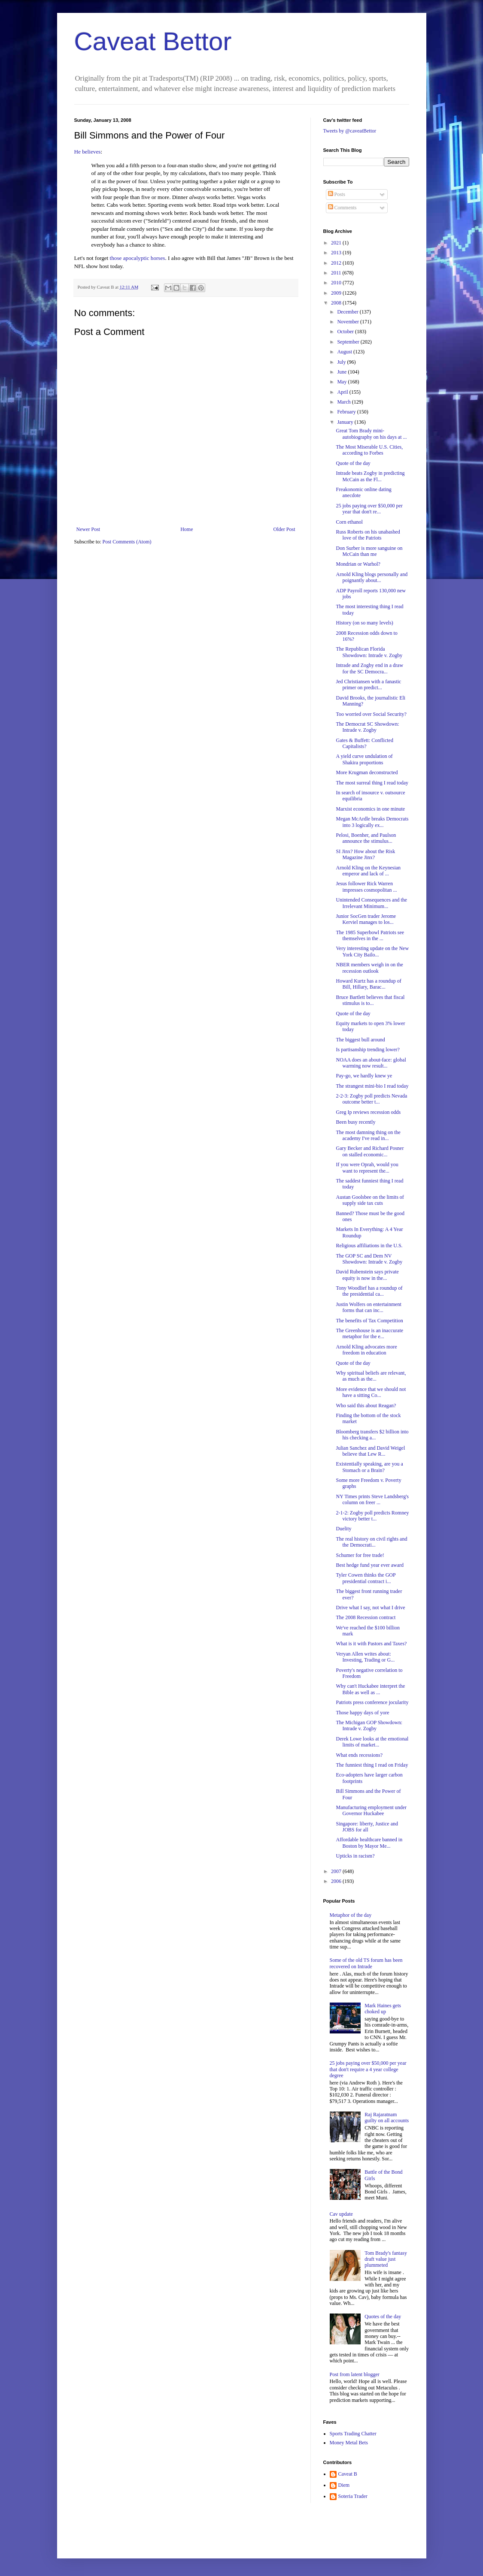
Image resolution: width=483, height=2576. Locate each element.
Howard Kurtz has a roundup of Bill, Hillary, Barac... (368, 984)
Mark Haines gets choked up (383, 2009)
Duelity (343, 1529)
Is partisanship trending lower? (367, 1050)
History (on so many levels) (364, 623)
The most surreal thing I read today (372, 783)
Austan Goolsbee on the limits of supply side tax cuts (370, 1200)
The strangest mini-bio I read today (372, 1086)
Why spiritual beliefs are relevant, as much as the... (371, 1376)
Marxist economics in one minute (370, 809)
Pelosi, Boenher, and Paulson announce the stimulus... (366, 838)
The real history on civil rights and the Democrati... (371, 1542)
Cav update (341, 2214)
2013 (337, 253)
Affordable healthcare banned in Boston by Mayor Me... (369, 1843)
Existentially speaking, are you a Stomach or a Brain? (369, 1467)
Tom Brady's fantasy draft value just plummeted (386, 2259)
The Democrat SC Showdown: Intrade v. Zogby (367, 727)
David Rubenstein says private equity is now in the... (367, 1275)
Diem (344, 2485)
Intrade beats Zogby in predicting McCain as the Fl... (370, 476)
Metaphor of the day (351, 1915)
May (342, 382)
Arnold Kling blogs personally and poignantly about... (371, 577)
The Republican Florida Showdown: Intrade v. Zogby (369, 652)
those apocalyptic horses (137, 258)
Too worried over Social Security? (371, 714)
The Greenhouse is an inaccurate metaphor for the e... (369, 1333)
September (348, 342)
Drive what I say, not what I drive (370, 1608)
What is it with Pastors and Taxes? (371, 1644)
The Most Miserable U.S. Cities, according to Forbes (369, 450)
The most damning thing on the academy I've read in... (368, 1135)
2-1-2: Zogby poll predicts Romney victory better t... (372, 1516)
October (346, 332)
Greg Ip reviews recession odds (368, 1112)
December (348, 312)
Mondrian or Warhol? (358, 564)
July (342, 362)
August (345, 352)
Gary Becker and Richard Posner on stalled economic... (370, 1151)
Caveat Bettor (153, 41)
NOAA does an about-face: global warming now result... (371, 1063)
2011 (337, 273)
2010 (337, 283)
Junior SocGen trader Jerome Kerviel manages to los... (366, 919)
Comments (342, 208)
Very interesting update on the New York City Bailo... (372, 951)
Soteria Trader (353, 2496)
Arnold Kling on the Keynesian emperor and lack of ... (368, 871)
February (347, 412)
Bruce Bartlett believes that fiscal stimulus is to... (370, 1000)
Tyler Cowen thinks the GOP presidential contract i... (365, 1578)
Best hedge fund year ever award (370, 1565)
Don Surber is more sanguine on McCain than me (369, 551)
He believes (87, 151)
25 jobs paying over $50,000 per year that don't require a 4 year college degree (368, 2069)
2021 (337, 243)
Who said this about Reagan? (366, 1406)
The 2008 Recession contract (365, 1617)
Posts (336, 194)
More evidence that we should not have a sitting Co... (371, 1392)
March (344, 402)
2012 (337, 263)
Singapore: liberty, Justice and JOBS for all (367, 1827)
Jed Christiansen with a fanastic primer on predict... (368, 685)
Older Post (284, 529)
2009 (337, 293)
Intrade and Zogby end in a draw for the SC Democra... (369, 668)
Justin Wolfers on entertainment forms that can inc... (368, 1307)
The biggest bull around (360, 1040)
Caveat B (347, 2474)
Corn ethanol (349, 522)
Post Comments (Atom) (127, 542)
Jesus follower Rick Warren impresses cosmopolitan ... (366, 887)
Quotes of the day (383, 2317)
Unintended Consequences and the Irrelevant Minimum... (371, 903)
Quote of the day (353, 463)
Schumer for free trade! (360, 1555)
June (342, 372)
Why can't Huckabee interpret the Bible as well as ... (370, 1689)
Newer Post (88, 529)
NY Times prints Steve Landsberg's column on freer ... (372, 1499)
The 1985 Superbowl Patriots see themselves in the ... (370, 935)
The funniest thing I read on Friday (372, 1765)
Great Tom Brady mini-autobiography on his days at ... (371, 434)
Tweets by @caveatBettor (350, 131)
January (345, 422)
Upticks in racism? (355, 1856)
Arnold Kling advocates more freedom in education (366, 1350)
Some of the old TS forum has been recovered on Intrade (366, 1963)
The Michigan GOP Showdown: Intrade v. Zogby (369, 1725)
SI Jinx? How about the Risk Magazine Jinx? (365, 854)
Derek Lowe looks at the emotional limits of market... (372, 1742)
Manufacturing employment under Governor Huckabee (371, 1810)
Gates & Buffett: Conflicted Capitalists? (364, 743)
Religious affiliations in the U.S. (369, 1246)
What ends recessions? (359, 1755)
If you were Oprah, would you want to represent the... (367, 1167)
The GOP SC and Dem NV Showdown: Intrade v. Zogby (369, 1259)
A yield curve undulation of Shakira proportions (364, 759)
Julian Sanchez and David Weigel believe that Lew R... (370, 1451)
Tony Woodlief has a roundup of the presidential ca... (369, 1291)
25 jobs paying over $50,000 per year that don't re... (369, 509)
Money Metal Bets (349, 2443)
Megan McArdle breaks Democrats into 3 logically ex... (372, 822)
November (348, 322)
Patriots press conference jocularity (372, 1702)
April (343, 392)
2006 (337, 1881)
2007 (337, 1871)
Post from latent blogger (355, 2374)
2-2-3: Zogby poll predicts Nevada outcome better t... (371, 1099)
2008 (337, 303)
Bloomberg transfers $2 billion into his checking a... (372, 1435)
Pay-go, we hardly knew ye (364, 1076)
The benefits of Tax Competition (369, 1321)
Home (186, 529)
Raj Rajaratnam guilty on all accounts (387, 2117)
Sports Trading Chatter (353, 2434)
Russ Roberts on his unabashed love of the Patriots (368, 535)
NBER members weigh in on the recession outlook (369, 968)
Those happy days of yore (362, 1713)
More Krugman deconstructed (367, 772)
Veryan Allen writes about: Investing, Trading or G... (365, 1657)
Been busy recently (355, 1122)
